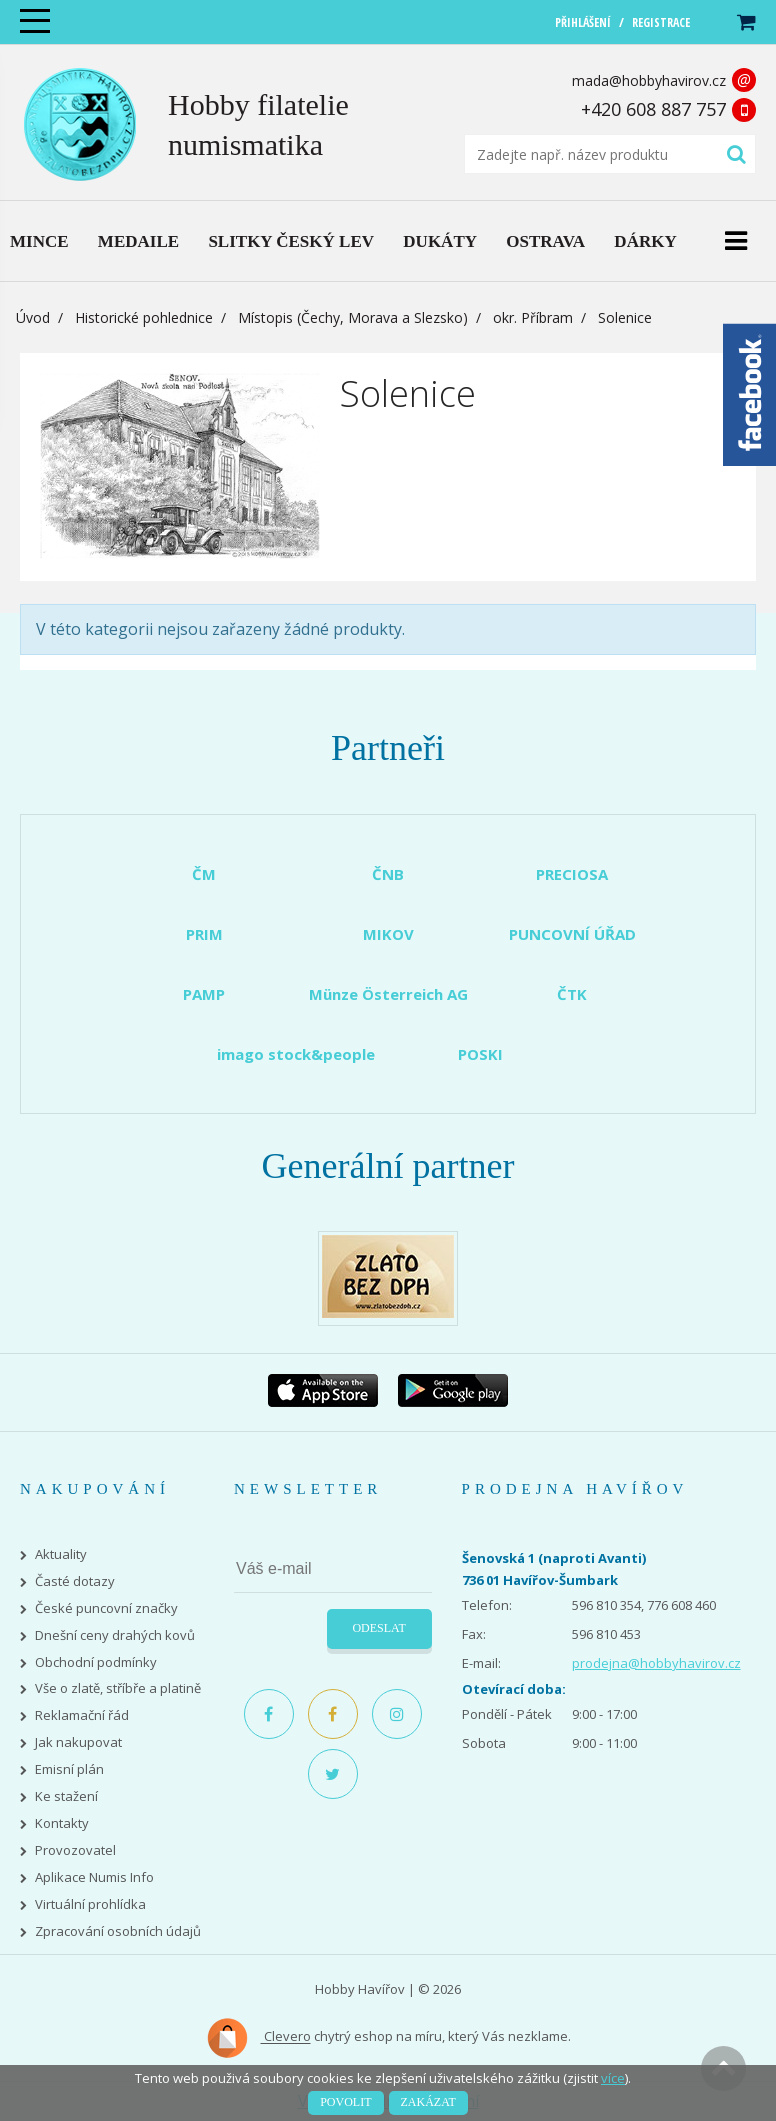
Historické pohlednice (144, 317)
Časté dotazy (75, 1581)
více (613, 2078)
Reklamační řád (82, 1715)
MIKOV (388, 934)
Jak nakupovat (78, 1742)
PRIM (204, 934)
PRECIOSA (572, 874)
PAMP (204, 994)
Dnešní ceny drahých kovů (115, 1635)
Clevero (258, 2038)
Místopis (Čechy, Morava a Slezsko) (353, 317)
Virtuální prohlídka (90, 1904)
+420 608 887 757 (653, 109)
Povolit (345, 2102)
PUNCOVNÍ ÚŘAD (572, 934)
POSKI (480, 1054)
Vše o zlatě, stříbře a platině (118, 1688)
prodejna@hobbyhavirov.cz (656, 1663)
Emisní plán (69, 1769)
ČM (204, 874)
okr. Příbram (533, 317)
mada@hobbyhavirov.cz (649, 80)
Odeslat (378, 1628)
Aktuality (61, 1554)
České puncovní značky (106, 1608)
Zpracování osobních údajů (118, 1931)
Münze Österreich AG (388, 994)
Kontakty (62, 1823)
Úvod (33, 317)
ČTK (572, 994)
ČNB (388, 874)
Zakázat (428, 2102)
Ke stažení (66, 1796)
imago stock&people (296, 1054)
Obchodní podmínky (96, 1662)
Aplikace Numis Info (94, 1877)
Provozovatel (75, 1850)
